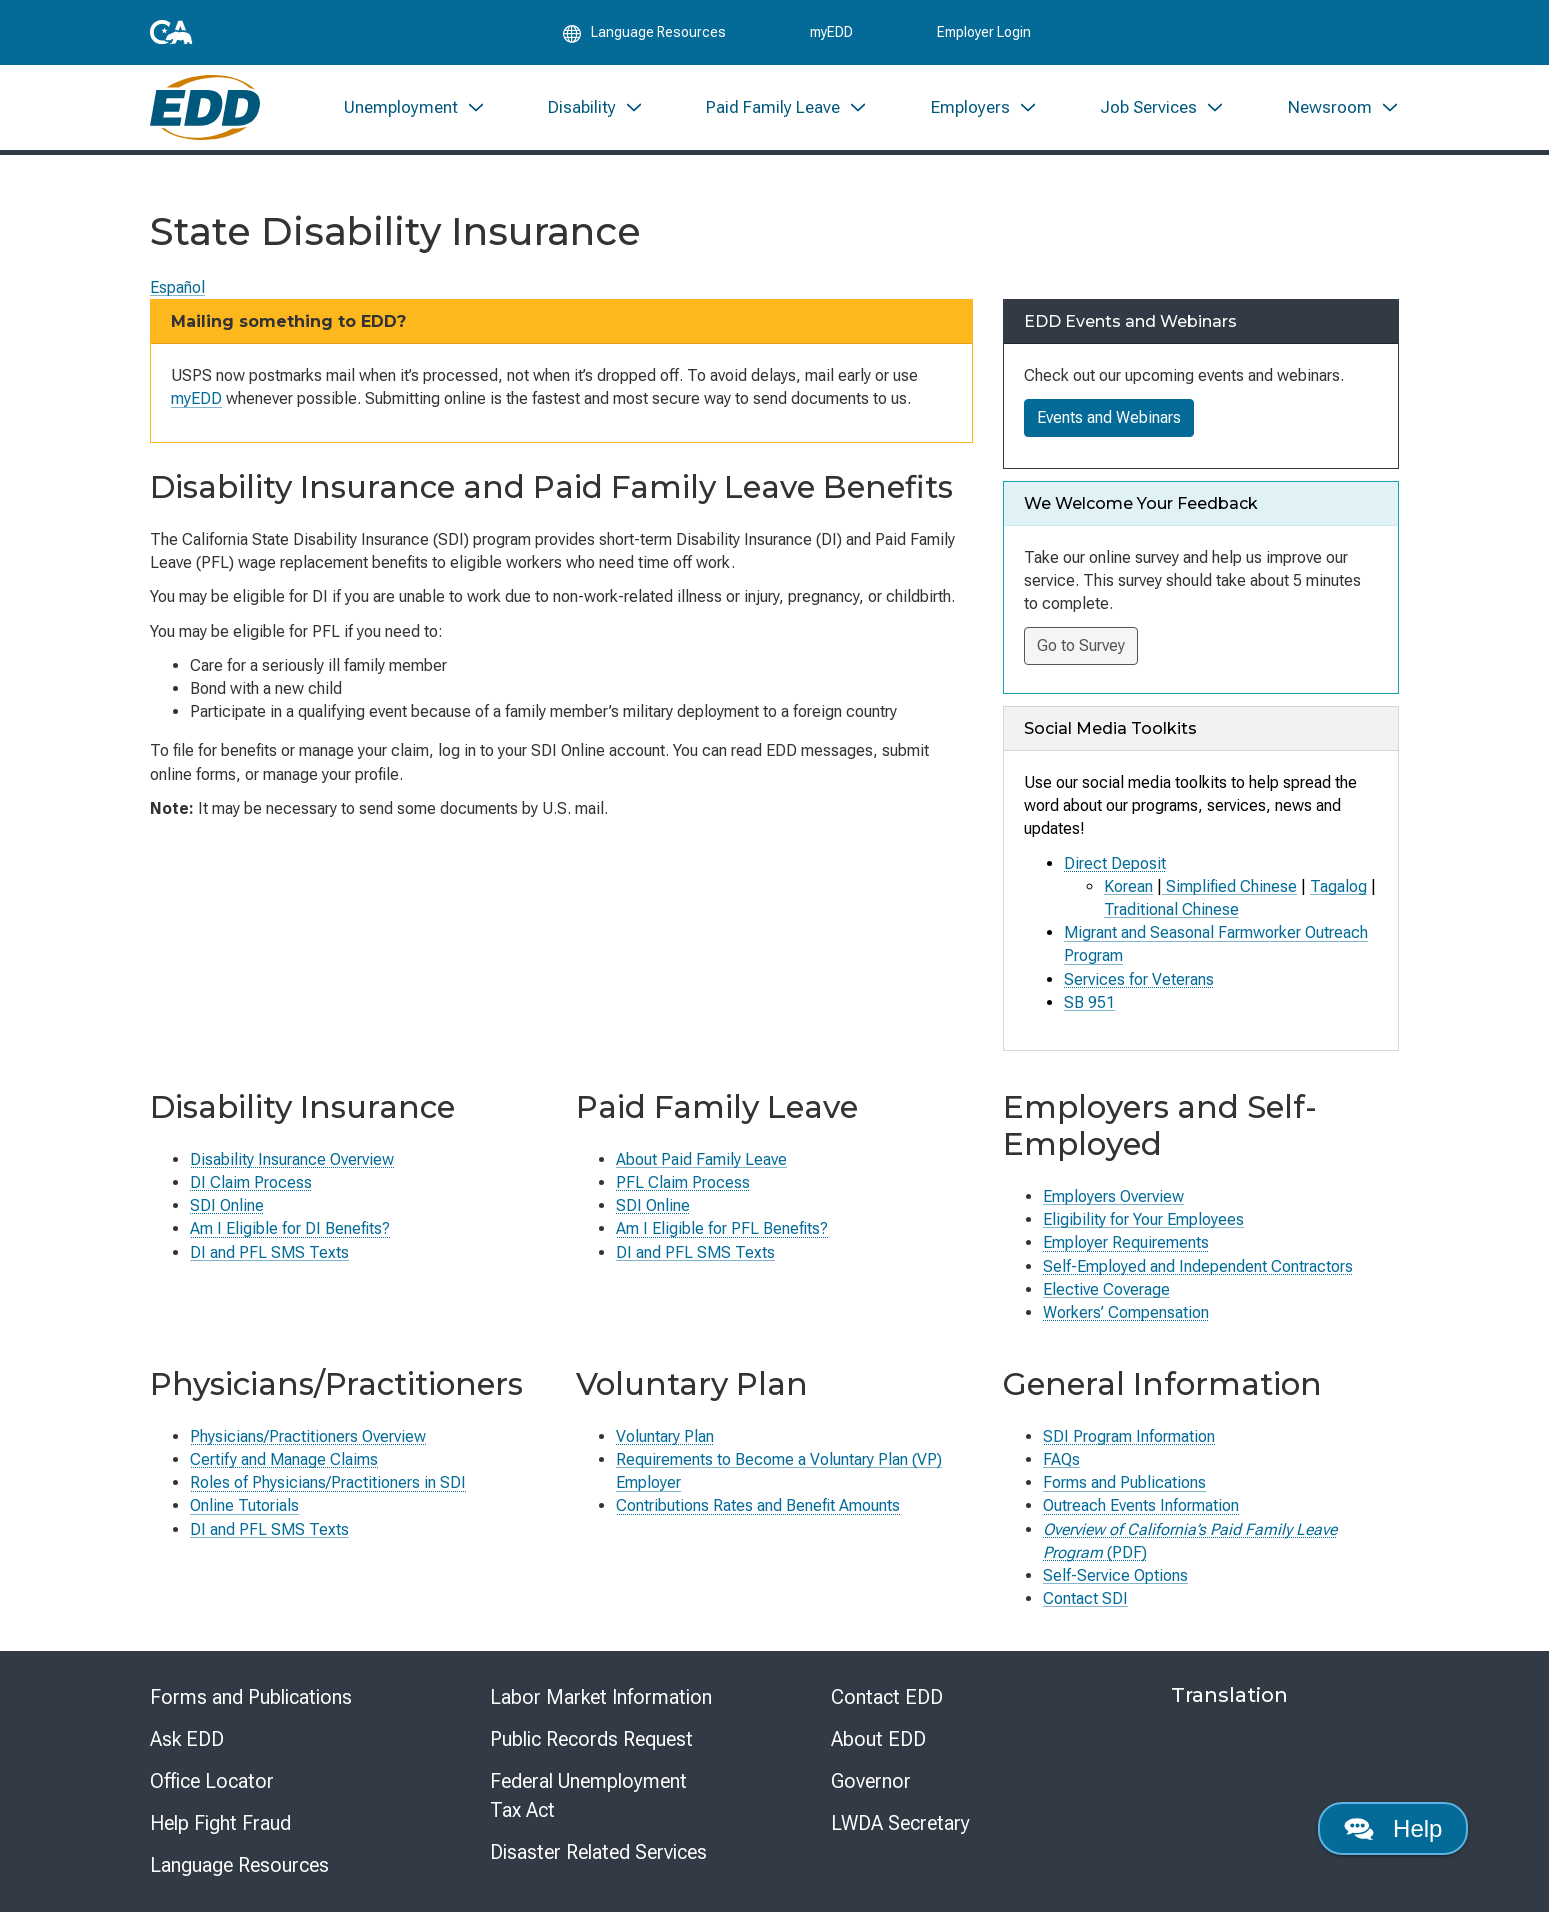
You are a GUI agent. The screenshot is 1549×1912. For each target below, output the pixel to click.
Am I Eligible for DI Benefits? (290, 1228)
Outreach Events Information (1141, 1505)
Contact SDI (1085, 1598)
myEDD (831, 32)
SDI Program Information (1129, 1436)
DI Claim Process (251, 1182)
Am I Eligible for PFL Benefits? (722, 1228)
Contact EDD (887, 1697)
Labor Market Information (601, 1697)
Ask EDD (187, 1739)
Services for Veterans (1139, 979)
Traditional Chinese (1171, 909)
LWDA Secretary (900, 1823)
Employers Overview (1113, 1196)
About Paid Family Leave (701, 1159)
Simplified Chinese (1229, 886)
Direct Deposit (1115, 863)
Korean (1128, 886)
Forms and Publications (1124, 1482)
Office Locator (212, 1781)
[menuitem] (414, 107)
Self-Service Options (1115, 1575)
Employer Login (984, 32)
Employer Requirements (1126, 1242)
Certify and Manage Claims (284, 1459)
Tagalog (1338, 886)
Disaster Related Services (598, 1852)
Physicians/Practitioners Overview (308, 1436)
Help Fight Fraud (220, 1823)
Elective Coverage (1106, 1289)
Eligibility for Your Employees (1143, 1219)
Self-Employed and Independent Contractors (1198, 1266)
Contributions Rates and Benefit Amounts (758, 1505)
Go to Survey (1081, 645)
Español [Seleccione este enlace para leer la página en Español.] (177, 287)
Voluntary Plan (665, 1436)
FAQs (1061, 1459)
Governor (871, 1781)
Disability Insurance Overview (292, 1159)
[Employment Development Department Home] (205, 107)
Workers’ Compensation (1126, 1312)
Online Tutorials (244, 1505)
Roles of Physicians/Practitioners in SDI (328, 1482)
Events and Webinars (1109, 417)
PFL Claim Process (683, 1182)
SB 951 (1089, 1002)
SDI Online (227, 1205)
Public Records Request (591, 1739)
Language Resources (239, 1865)
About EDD (878, 1739)
